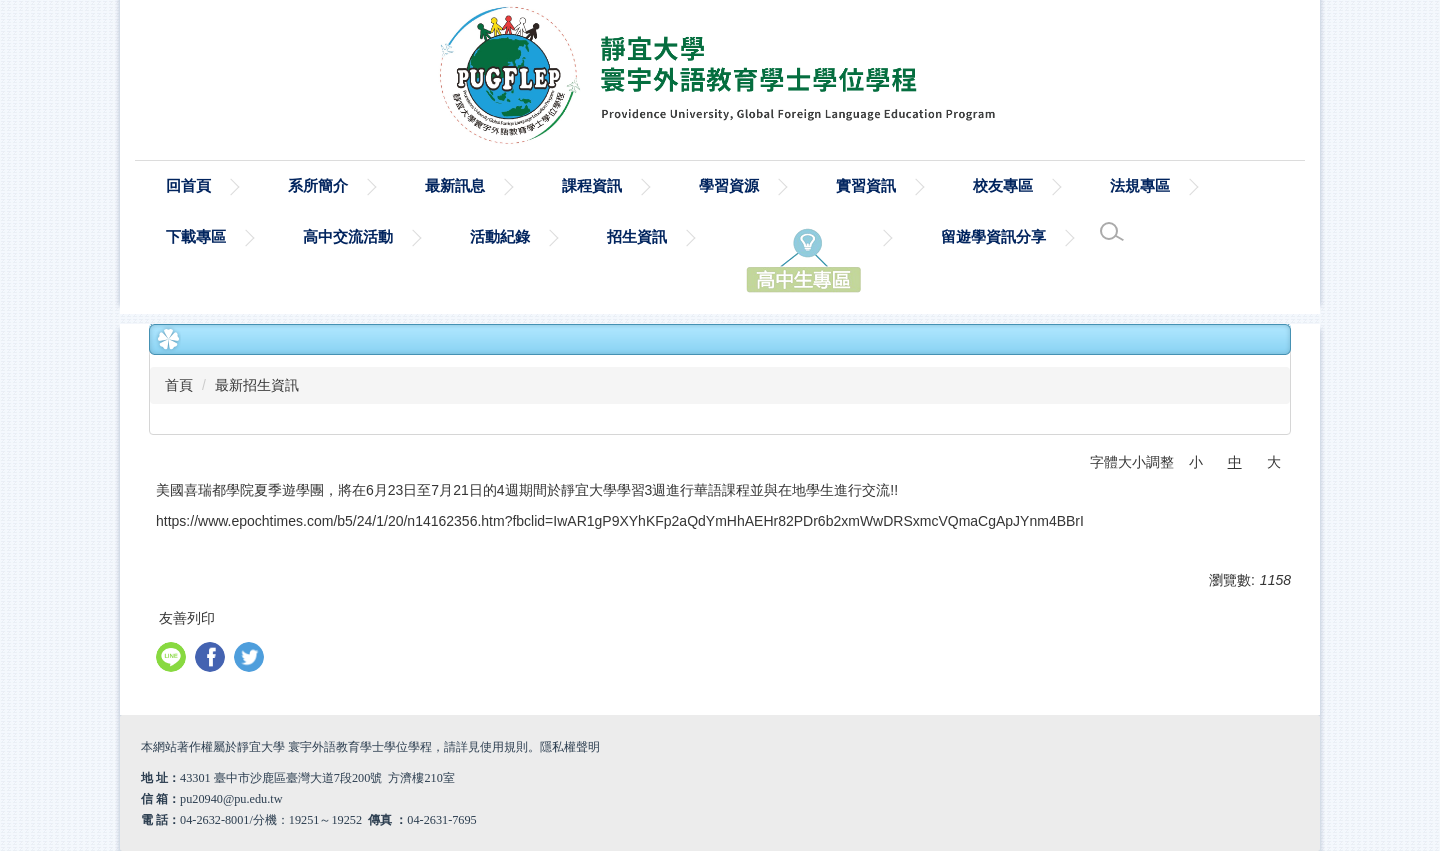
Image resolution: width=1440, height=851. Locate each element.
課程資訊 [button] (592, 185)
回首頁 (188, 185)
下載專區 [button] (196, 236)
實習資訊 (866, 185)
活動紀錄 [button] (500, 236)
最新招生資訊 (257, 385)
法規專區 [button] (1140, 185)
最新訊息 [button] (455, 185)
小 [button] (1196, 462)
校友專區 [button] (1003, 185)
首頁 (179, 385)
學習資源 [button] (729, 185)
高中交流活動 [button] (348, 236)
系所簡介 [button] (318, 185)
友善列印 (187, 618)
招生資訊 (637, 236)
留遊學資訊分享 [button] (993, 236)
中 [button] (1235, 462)
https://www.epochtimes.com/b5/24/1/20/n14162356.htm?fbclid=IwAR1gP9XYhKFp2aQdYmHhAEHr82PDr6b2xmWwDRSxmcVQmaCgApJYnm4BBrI (620, 521)
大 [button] (1274, 462)
